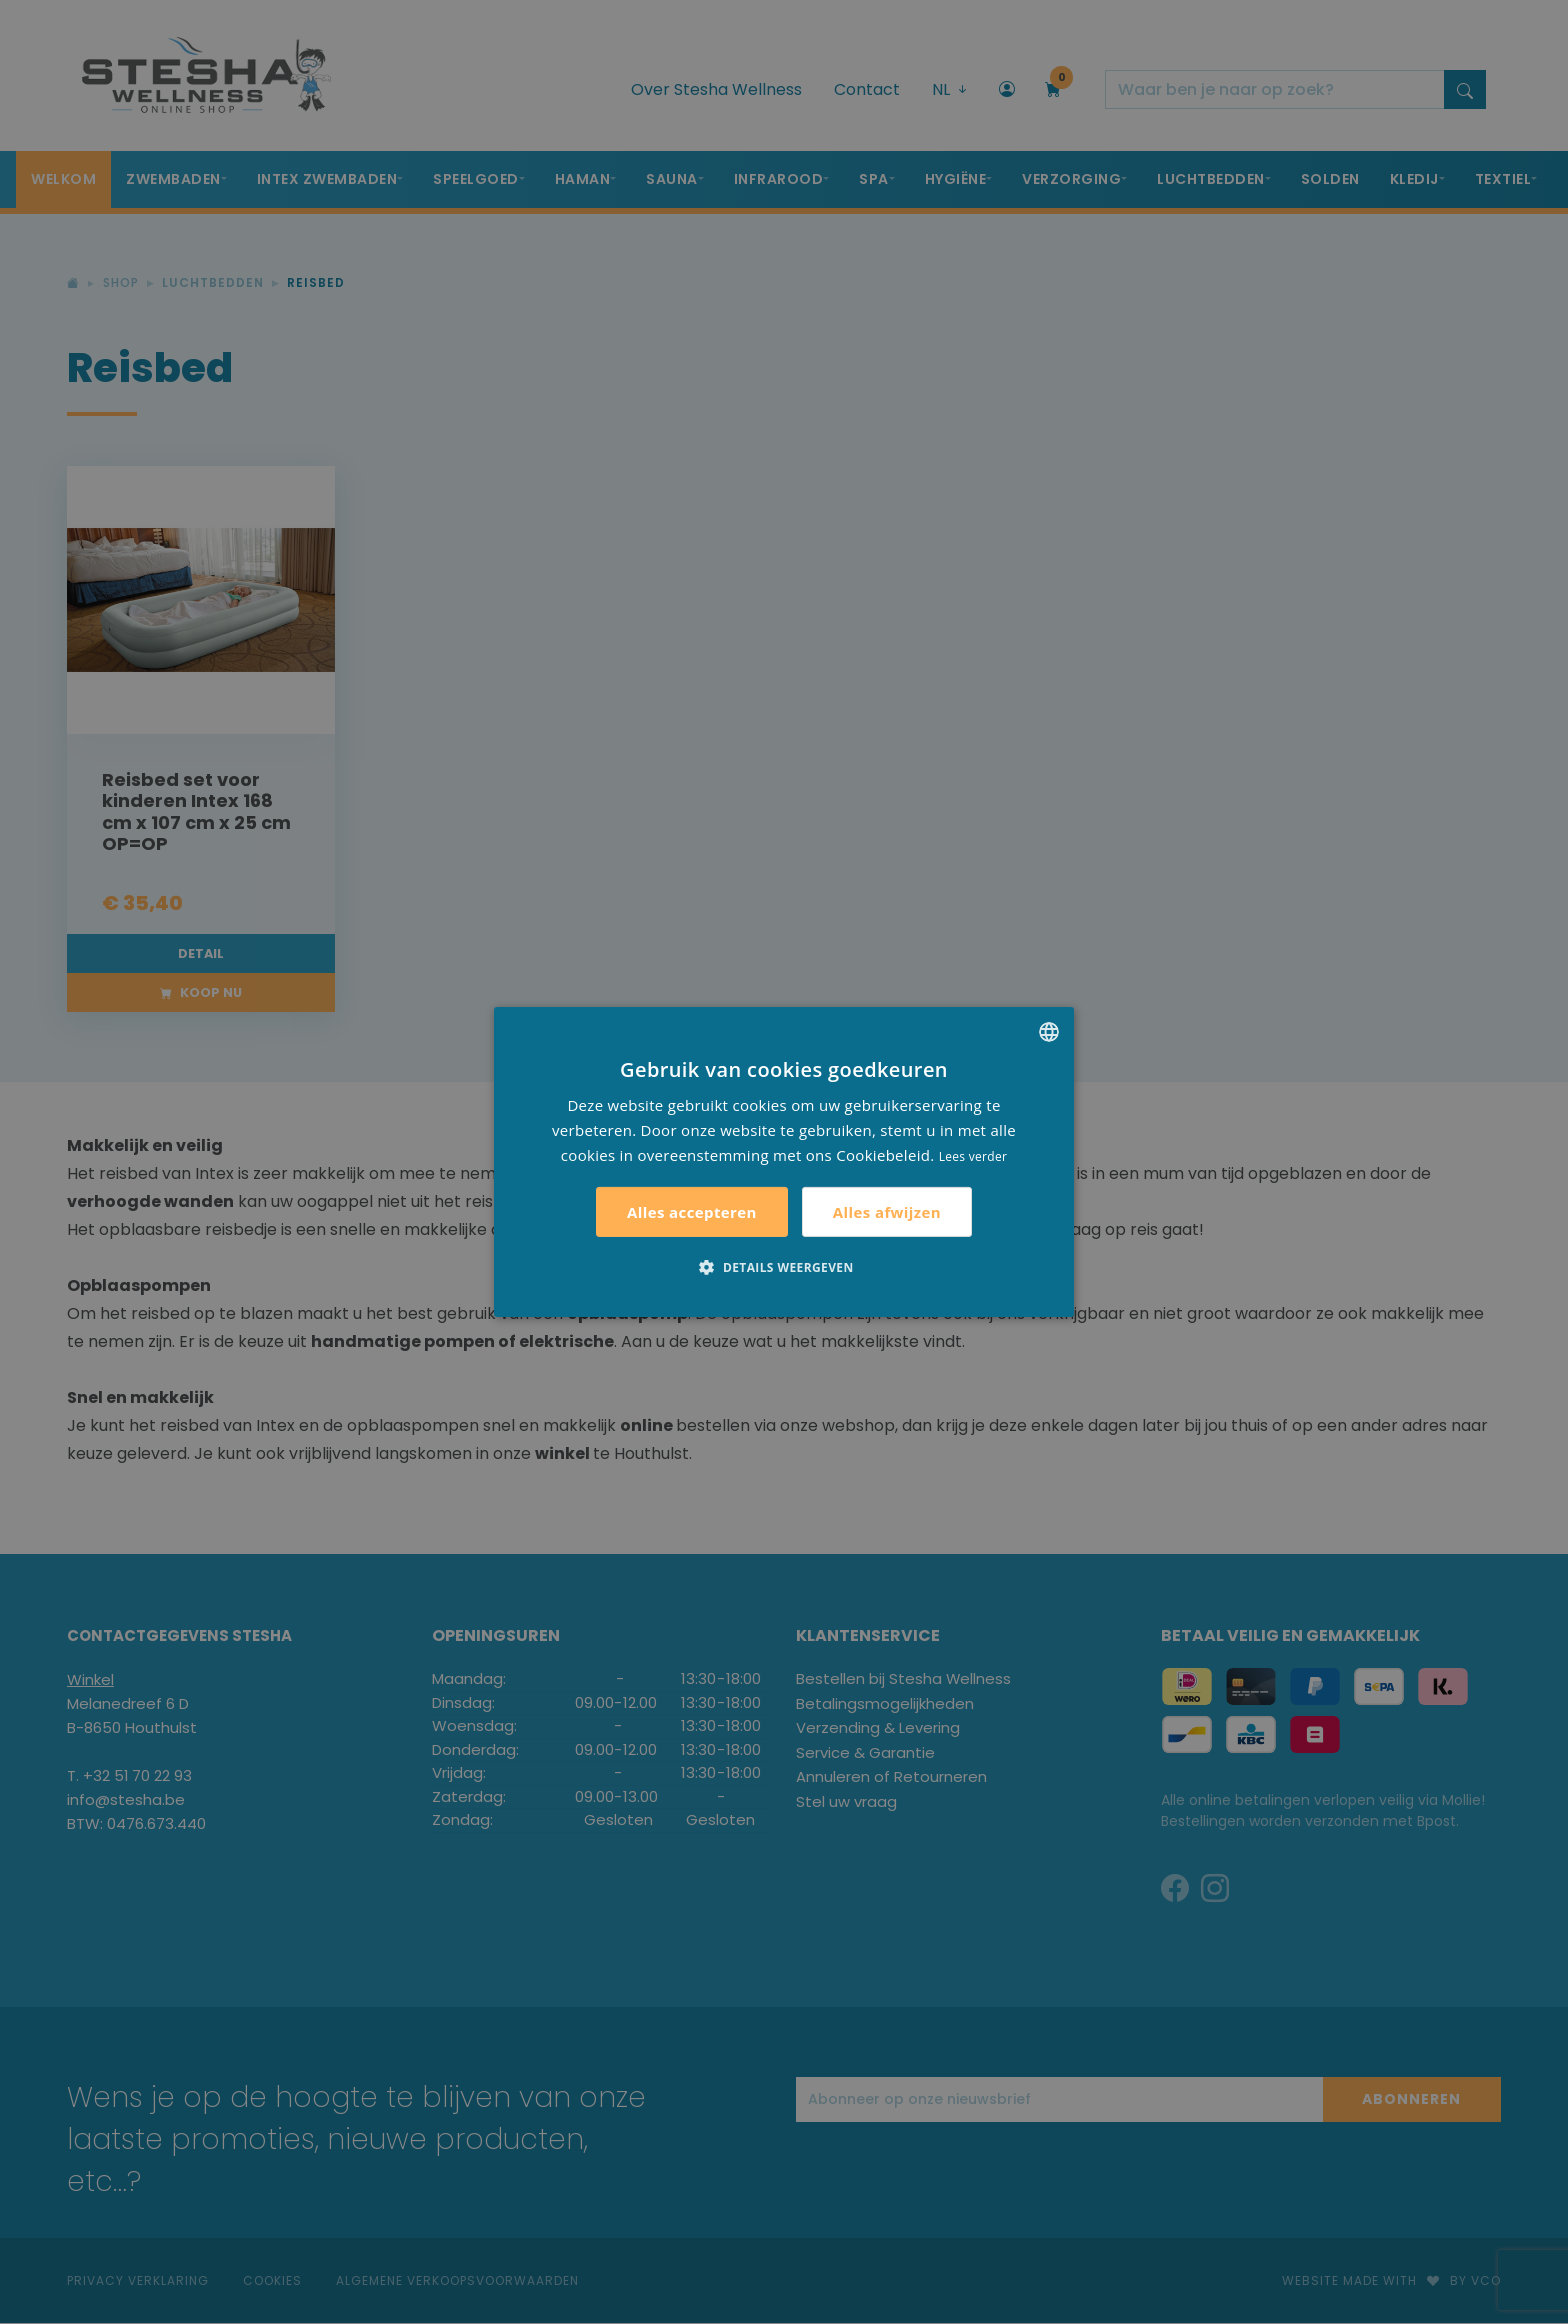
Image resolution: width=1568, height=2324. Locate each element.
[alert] (784, 1162)
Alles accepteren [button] (692, 1212)
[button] (783, 1267)
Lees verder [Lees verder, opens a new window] (973, 1155)
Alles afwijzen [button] (887, 1212)
